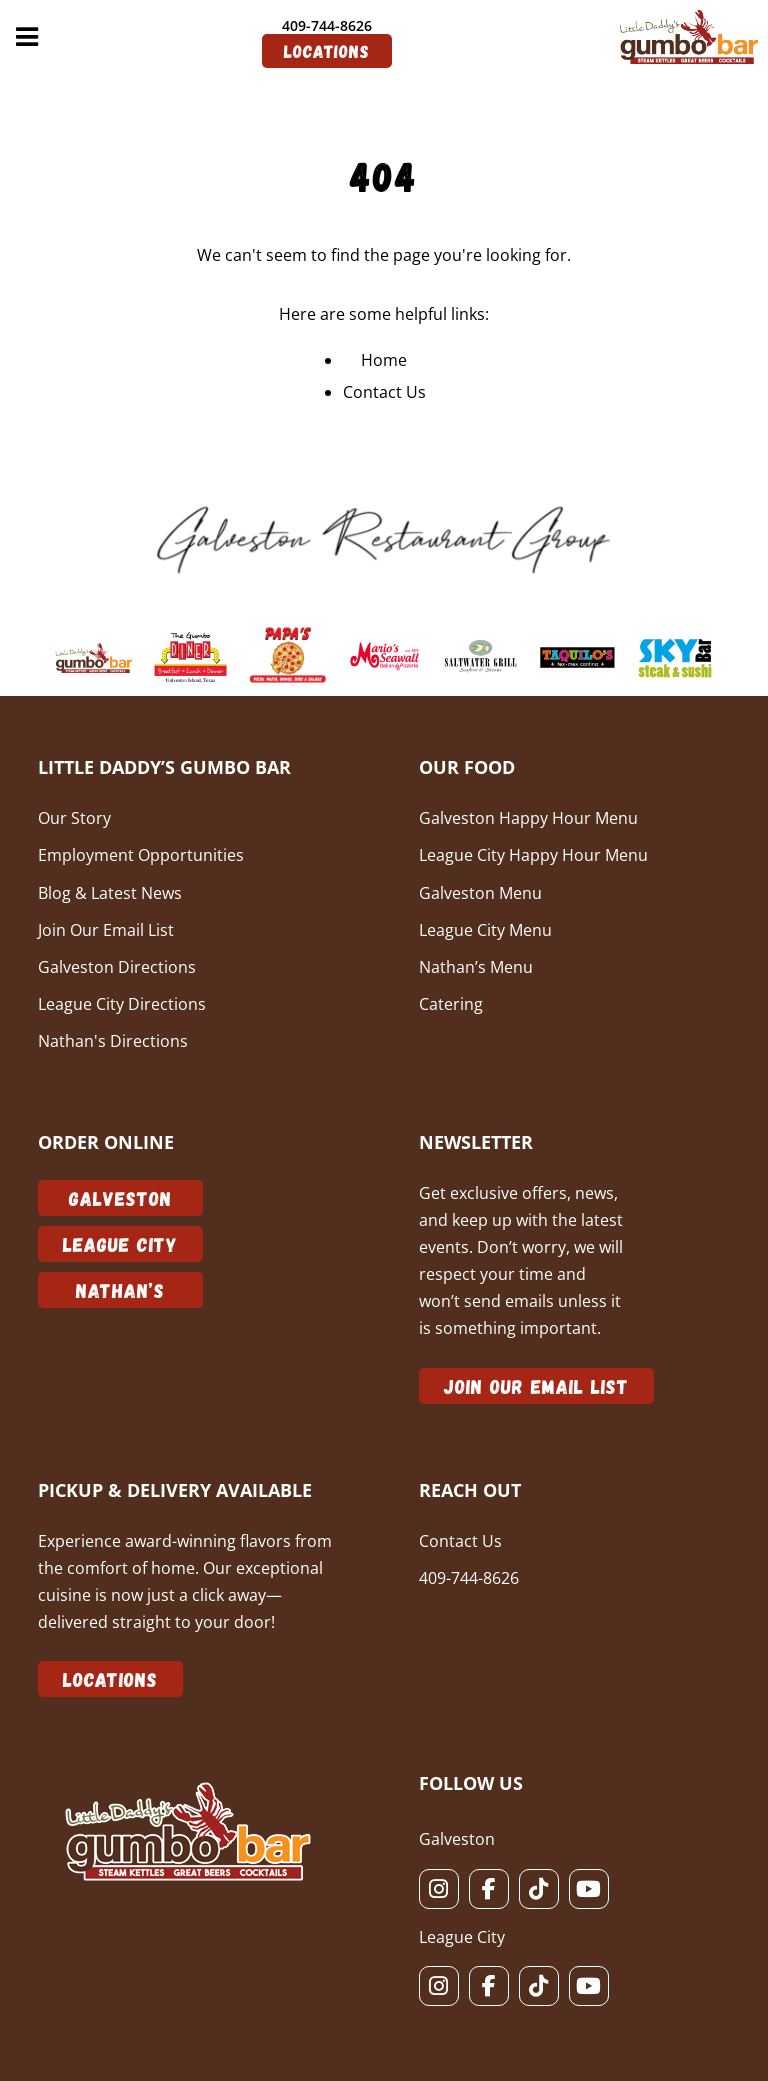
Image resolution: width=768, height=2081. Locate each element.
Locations (327, 51)
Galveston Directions (117, 967)
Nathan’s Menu (476, 967)
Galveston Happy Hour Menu (528, 818)
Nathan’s (120, 1290)
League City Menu (485, 930)
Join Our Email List (106, 930)
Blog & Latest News (110, 893)
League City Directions (122, 1004)
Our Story (74, 818)
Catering (451, 1004)
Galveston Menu (480, 893)
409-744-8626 (327, 25)
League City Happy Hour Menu (533, 855)
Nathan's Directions (113, 1041)
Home (384, 360)
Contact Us (384, 392)
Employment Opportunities (141, 855)
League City (120, 1244)
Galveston (120, 1198)
